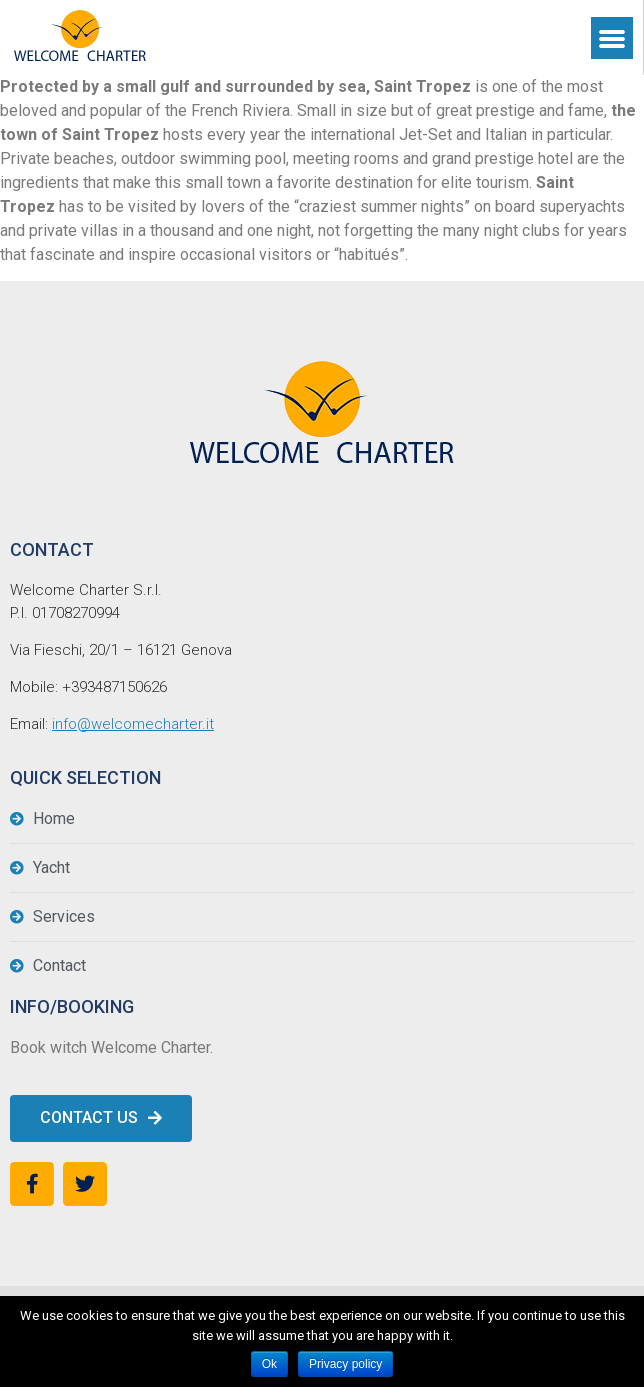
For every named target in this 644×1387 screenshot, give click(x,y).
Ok (269, 1364)
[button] (101, 1118)
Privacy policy (345, 1364)
